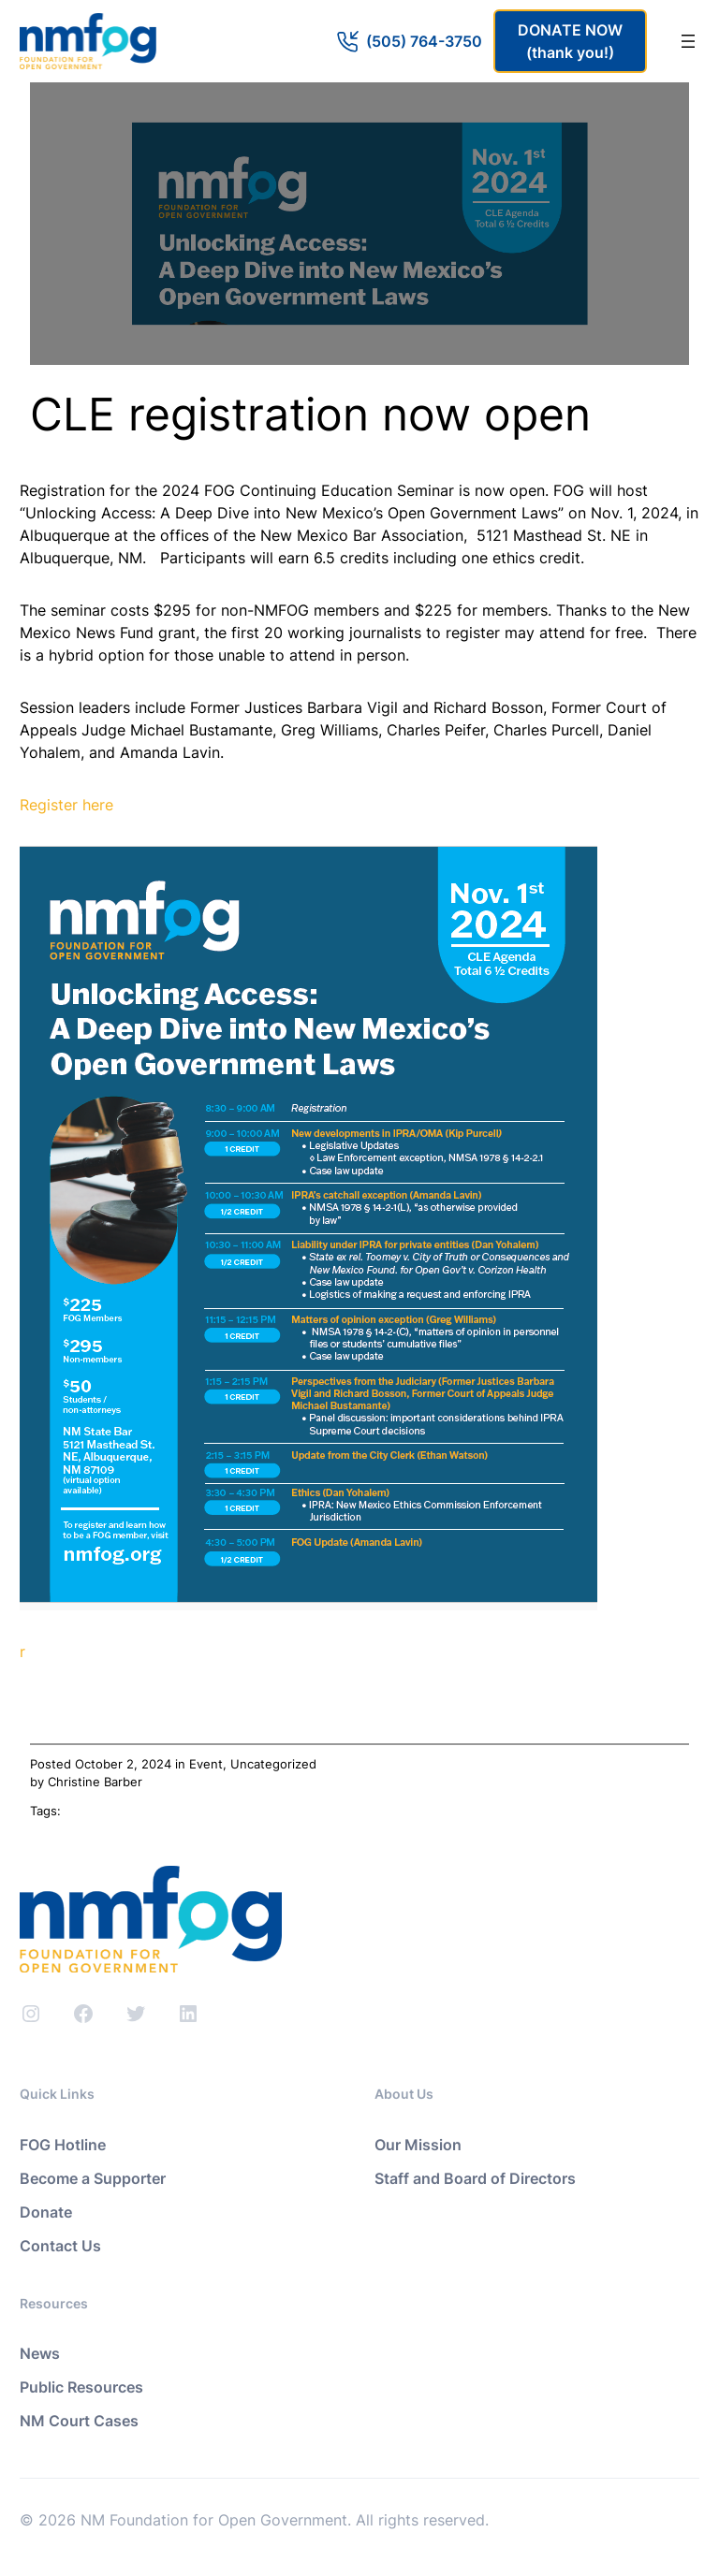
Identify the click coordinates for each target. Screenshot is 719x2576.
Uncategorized (273, 1763)
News (40, 2353)
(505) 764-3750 (424, 41)
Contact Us (60, 2245)
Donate (46, 2212)
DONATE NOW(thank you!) (570, 41)
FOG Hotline (63, 2144)
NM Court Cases (79, 2420)
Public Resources (81, 2387)
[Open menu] (688, 41)
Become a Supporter (93, 2178)
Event (206, 1763)
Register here (66, 804)
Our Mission (418, 2144)
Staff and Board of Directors (475, 2178)
